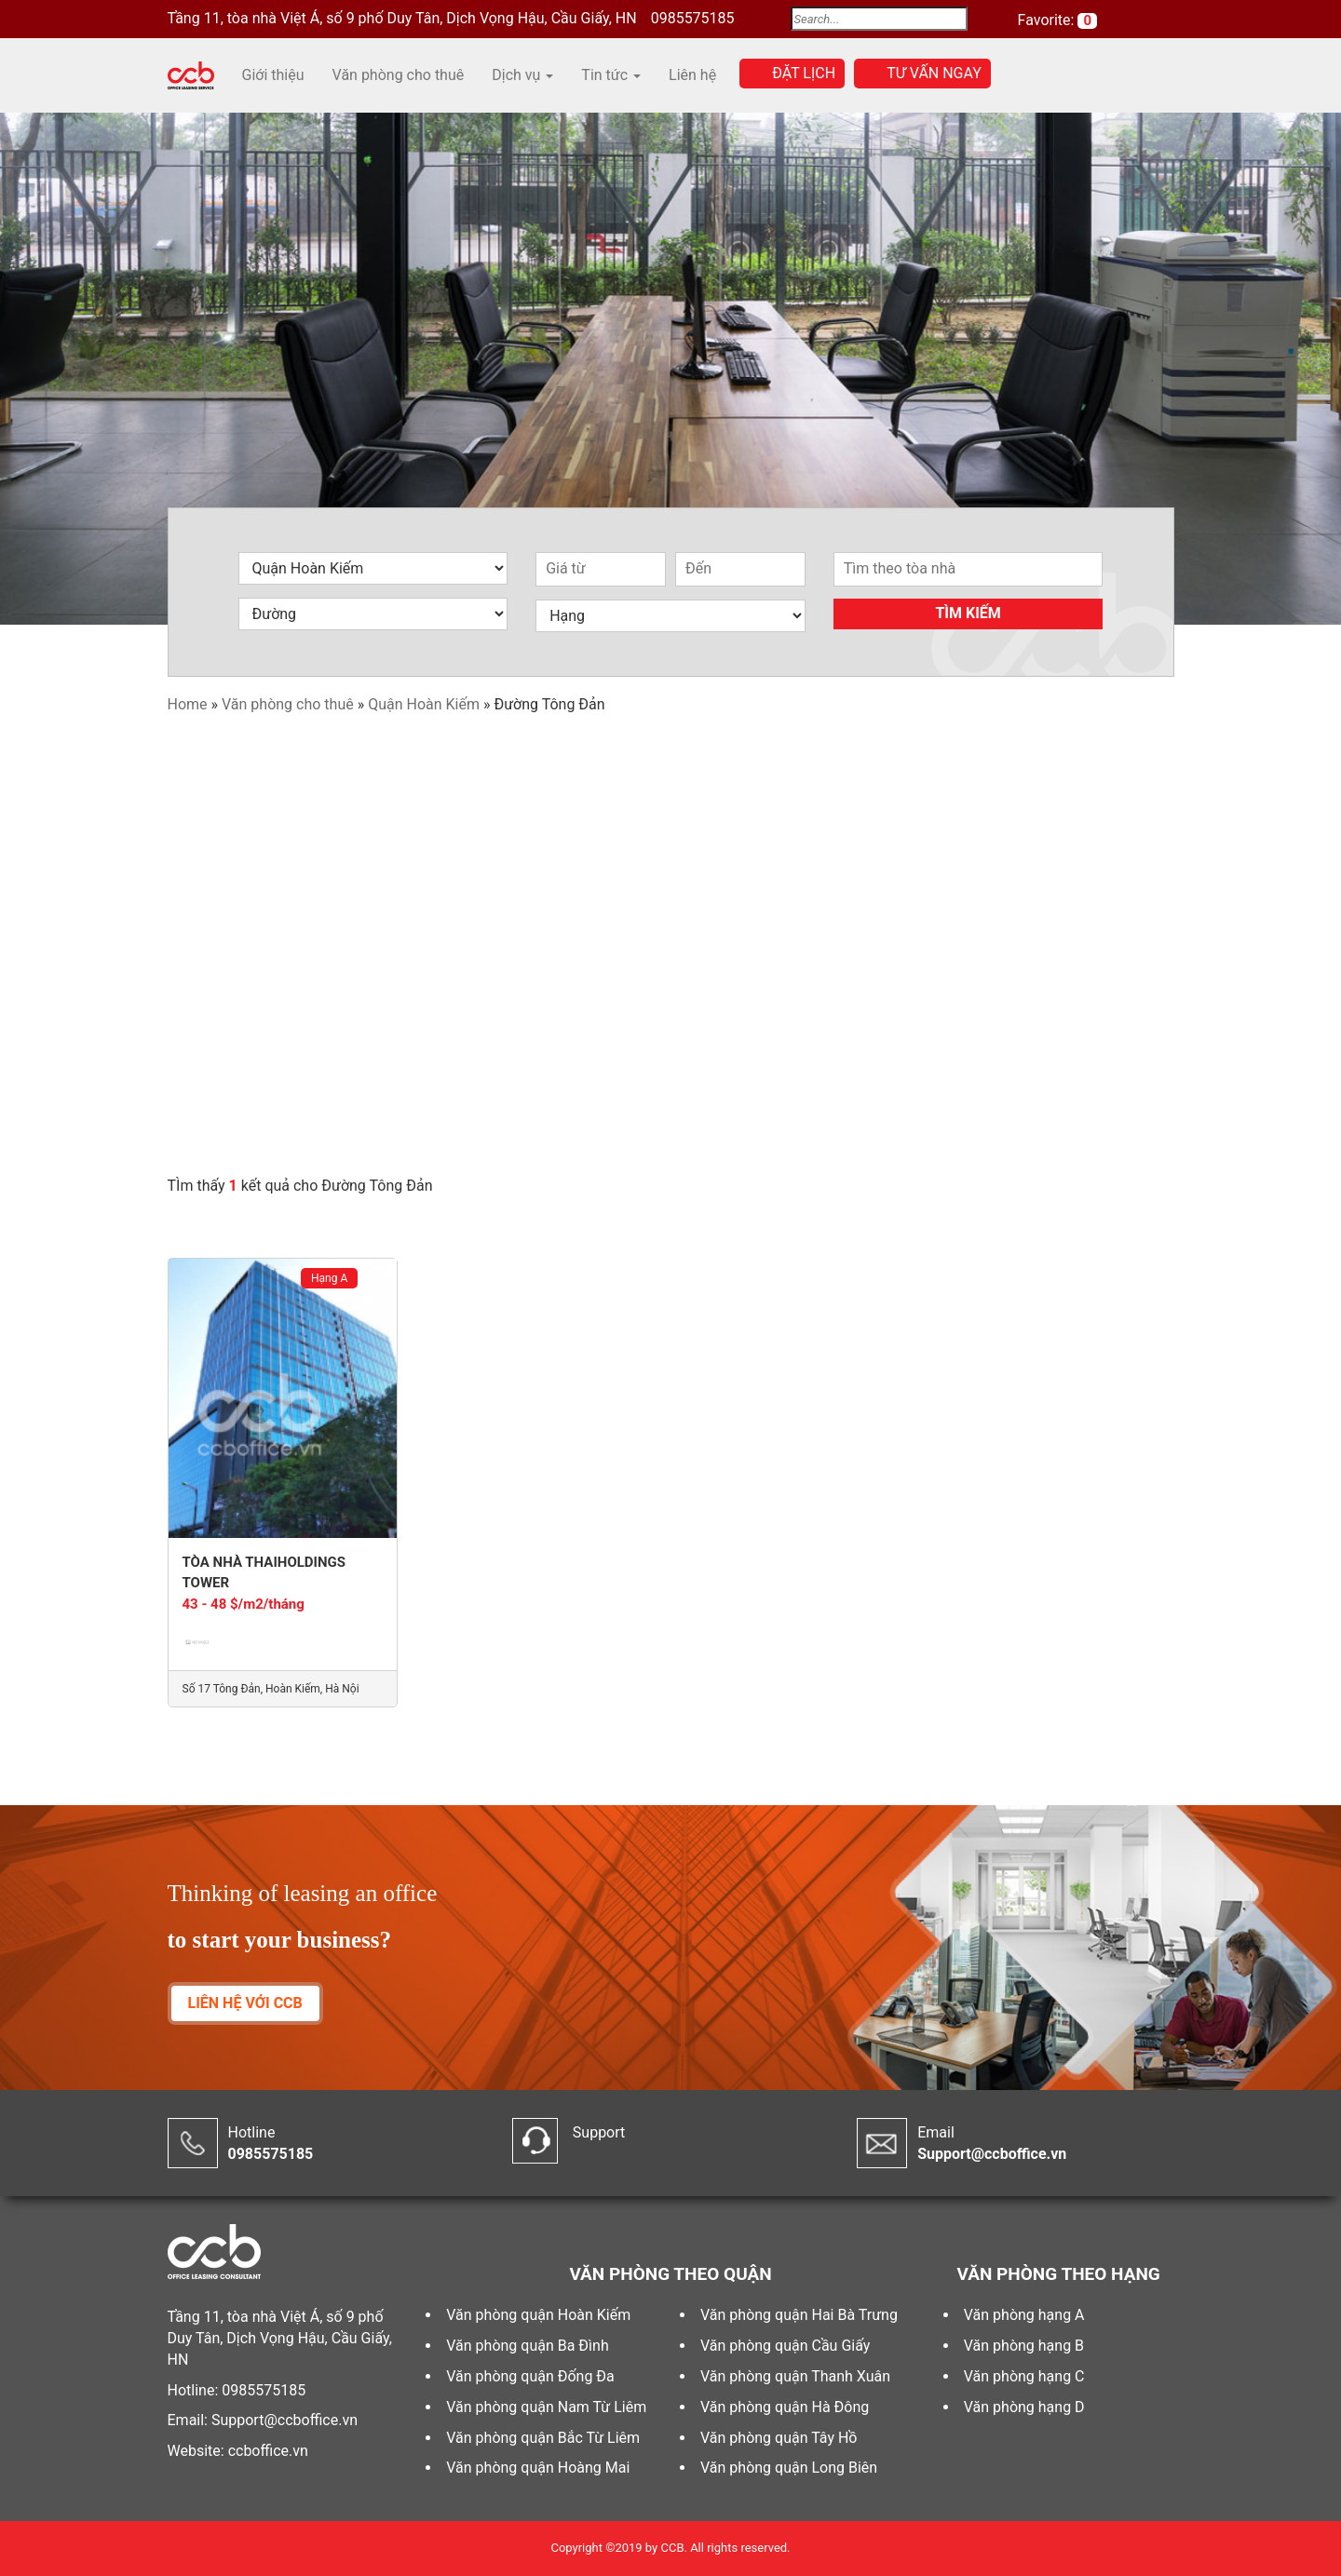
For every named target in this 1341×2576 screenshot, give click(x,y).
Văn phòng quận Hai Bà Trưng (799, 2315)
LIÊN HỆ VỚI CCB (245, 2003)
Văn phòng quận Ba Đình (527, 2345)
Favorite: (1048, 20)
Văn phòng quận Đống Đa (530, 2376)
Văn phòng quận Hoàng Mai (538, 2467)
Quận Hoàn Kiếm (424, 704)
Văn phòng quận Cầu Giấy (785, 2345)
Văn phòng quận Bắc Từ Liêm (543, 2438)
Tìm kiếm (967, 613)
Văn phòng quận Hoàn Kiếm (538, 2315)
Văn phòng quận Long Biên (788, 2467)
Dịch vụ (522, 75)
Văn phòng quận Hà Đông (784, 2407)
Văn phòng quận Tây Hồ (778, 2438)
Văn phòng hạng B (1024, 2345)
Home (188, 704)
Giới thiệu (273, 75)
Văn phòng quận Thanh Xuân (795, 2376)
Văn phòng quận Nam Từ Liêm (546, 2407)
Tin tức (611, 75)
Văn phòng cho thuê (398, 75)
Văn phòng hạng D (1024, 2407)
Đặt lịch (803, 73)
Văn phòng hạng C (1024, 2376)
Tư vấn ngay (934, 73)
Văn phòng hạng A (1024, 2315)
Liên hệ (692, 75)
